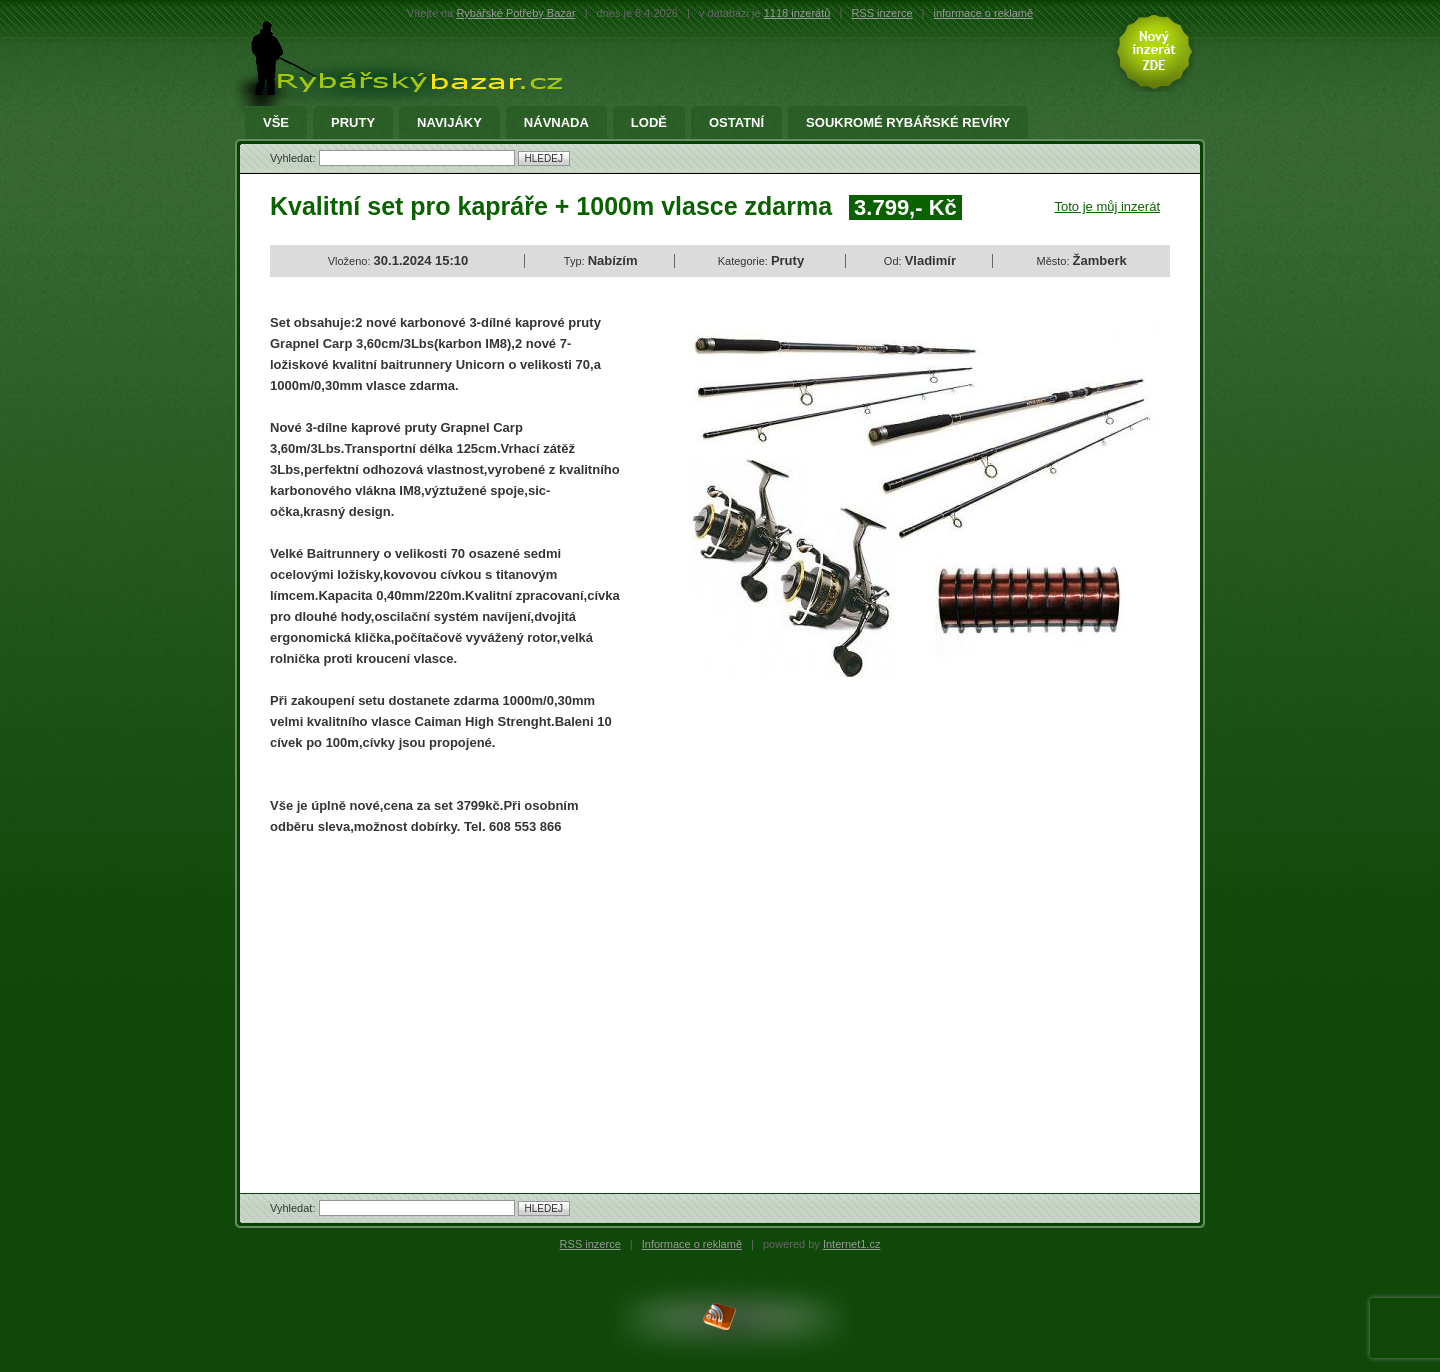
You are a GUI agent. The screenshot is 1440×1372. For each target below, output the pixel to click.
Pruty (353, 123)
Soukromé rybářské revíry (908, 123)
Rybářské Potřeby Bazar (515, 13)
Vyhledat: (294, 158)
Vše (276, 123)
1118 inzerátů (797, 13)
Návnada (556, 123)
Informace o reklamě (692, 1244)
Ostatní (736, 123)
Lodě (649, 123)
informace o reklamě (984, 13)
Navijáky (449, 123)
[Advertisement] (438, 997)
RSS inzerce (881, 13)
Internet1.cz (851, 1244)
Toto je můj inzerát (1108, 206)
